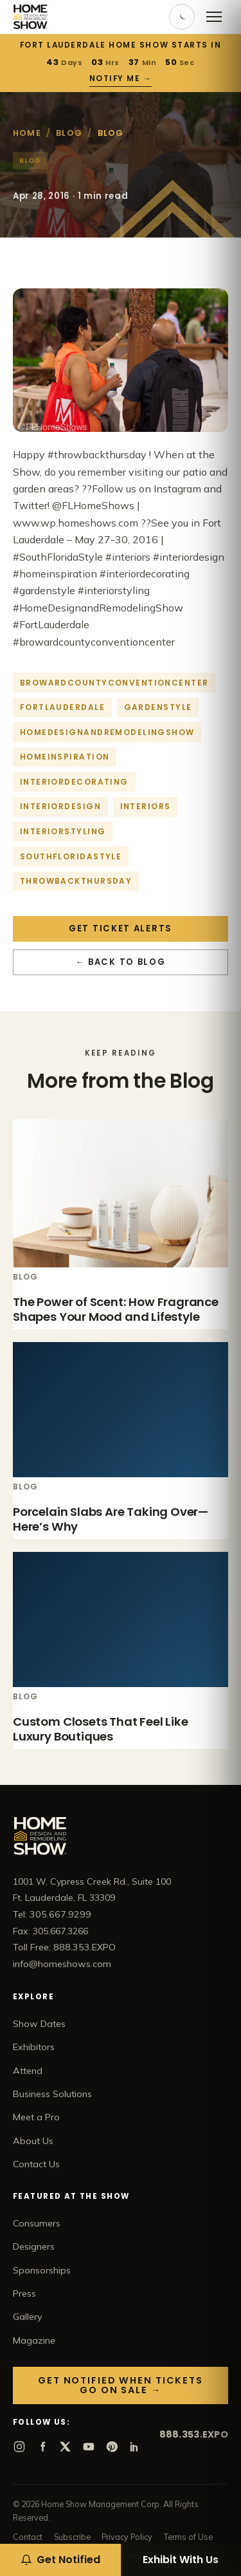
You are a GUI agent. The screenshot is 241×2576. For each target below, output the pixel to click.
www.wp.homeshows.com (75, 522)
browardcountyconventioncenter (114, 682)
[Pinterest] (111, 2446)
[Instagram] (19, 2446)
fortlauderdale (62, 707)
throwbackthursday (76, 880)
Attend (27, 2071)
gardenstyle (158, 707)
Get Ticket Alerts (120, 928)
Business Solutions (52, 2094)
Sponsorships (42, 2270)
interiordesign (60, 806)
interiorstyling (63, 831)
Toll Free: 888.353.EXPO (64, 1947)
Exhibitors (34, 2047)
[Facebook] (42, 2446)
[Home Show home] (30, 17)
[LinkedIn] (135, 2446)
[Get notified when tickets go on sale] (60, 2560)
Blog (69, 132)
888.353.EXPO (193, 2434)
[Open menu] (214, 17)
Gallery (27, 2316)
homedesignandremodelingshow (107, 732)
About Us (33, 2141)
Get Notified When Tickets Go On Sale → (120, 2385)
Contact (27, 2537)
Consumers (36, 2223)
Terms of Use (188, 2537)
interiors (145, 806)
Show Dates (39, 2024)
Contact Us (36, 2164)
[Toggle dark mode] (182, 17)
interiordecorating (74, 781)
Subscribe (72, 2537)
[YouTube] (88, 2446)
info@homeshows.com (62, 1964)
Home (27, 132)
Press (24, 2293)
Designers (34, 2246)
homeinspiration (65, 756)
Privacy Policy (127, 2537)
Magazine (34, 2340)
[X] (65, 2446)
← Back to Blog (121, 962)
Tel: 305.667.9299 (52, 1914)
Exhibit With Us (181, 2559)
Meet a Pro (36, 2117)
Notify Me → (120, 78)
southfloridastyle (70, 856)
